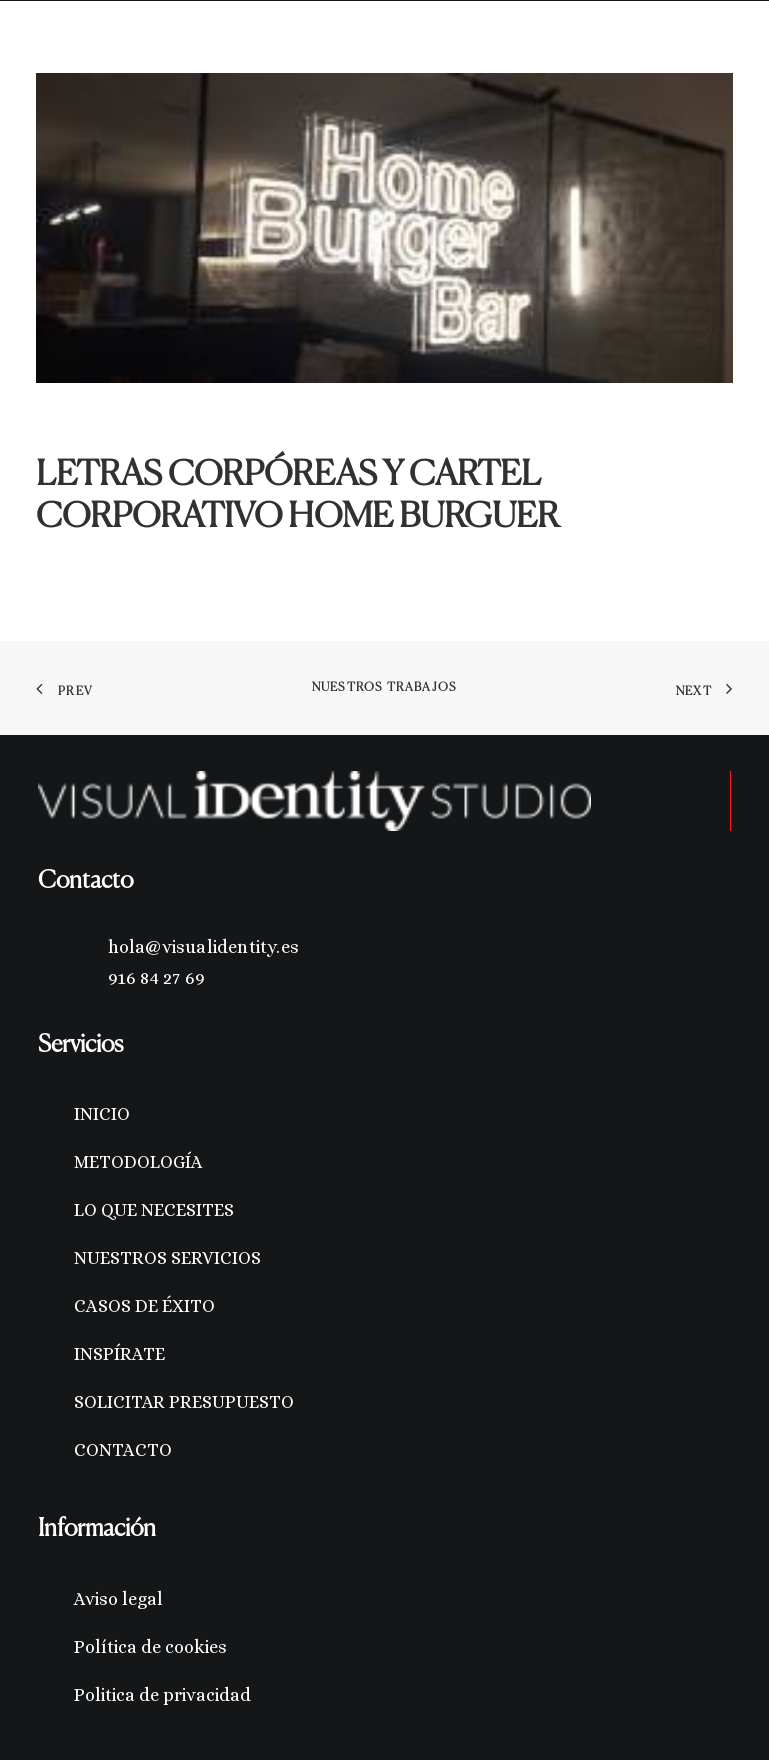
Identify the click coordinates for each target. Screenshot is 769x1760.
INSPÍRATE (119, 1354)
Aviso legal (118, 1599)
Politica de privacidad (162, 1695)
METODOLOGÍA (138, 1162)
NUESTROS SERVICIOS (167, 1258)
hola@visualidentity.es (203, 947)
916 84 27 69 (156, 978)
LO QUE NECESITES (154, 1210)
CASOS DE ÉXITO (144, 1306)
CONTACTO (123, 1450)
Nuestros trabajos (384, 688)
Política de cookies (150, 1647)
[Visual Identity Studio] (83, 48)
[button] (723, 48)
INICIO (102, 1114)
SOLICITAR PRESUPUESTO (184, 1402)
